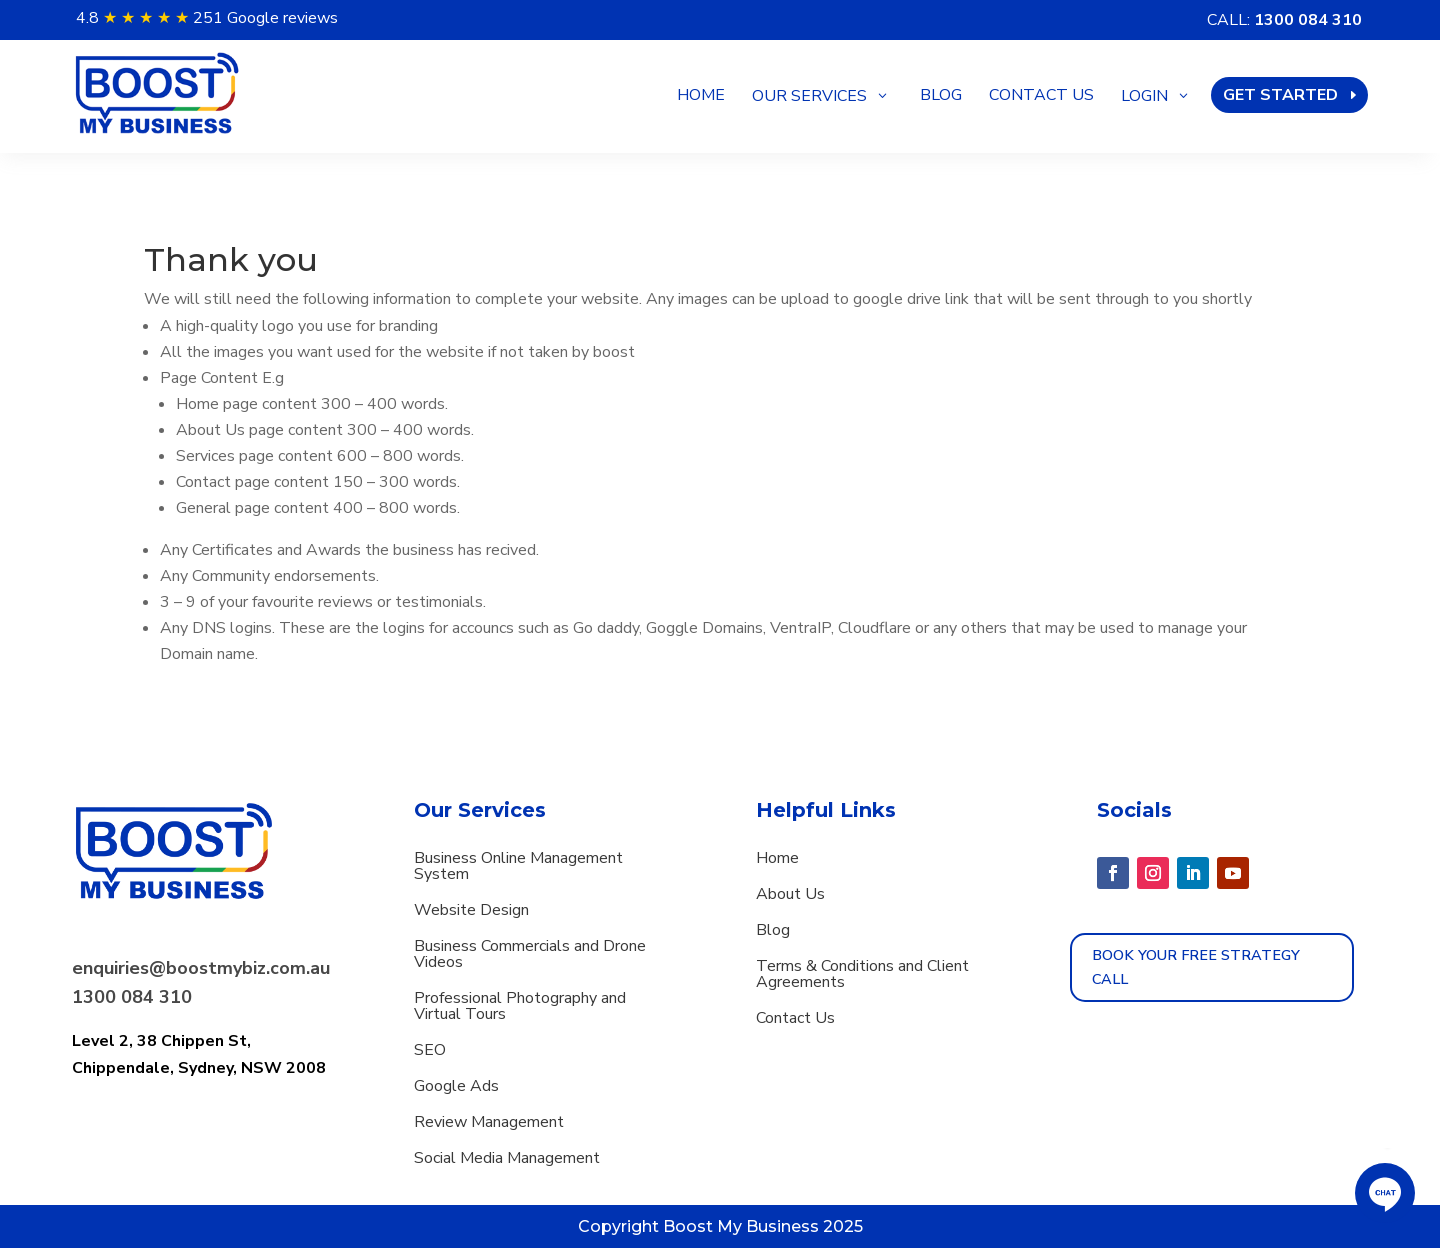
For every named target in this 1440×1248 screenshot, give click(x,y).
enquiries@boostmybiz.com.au (201, 968)
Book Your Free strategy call (1196, 967)
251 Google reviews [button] (265, 18)
